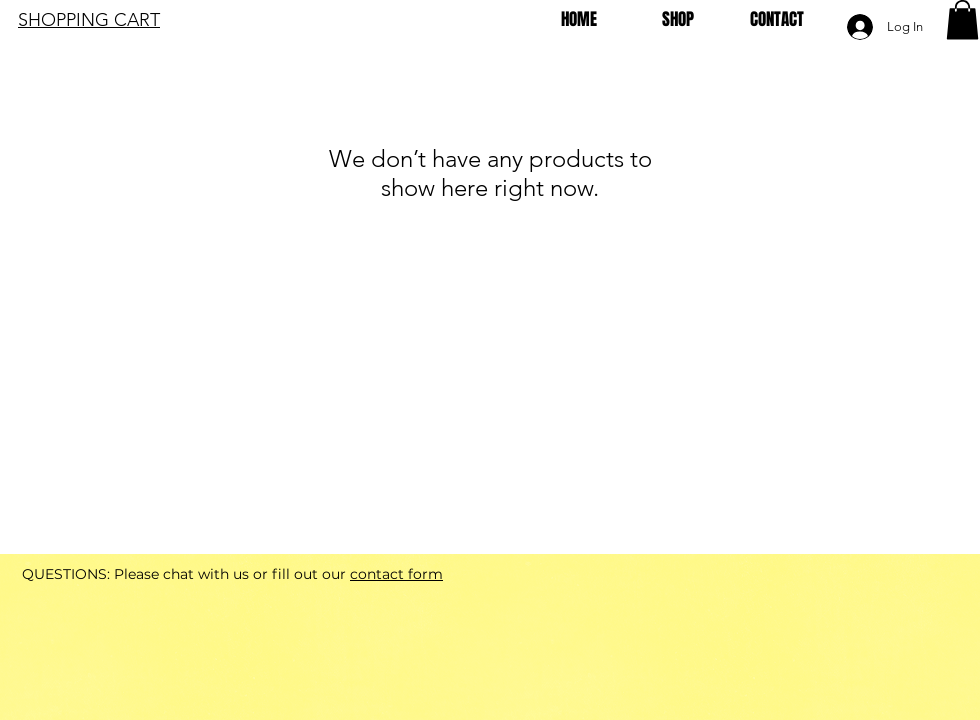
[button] (962, 19)
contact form (396, 574)
